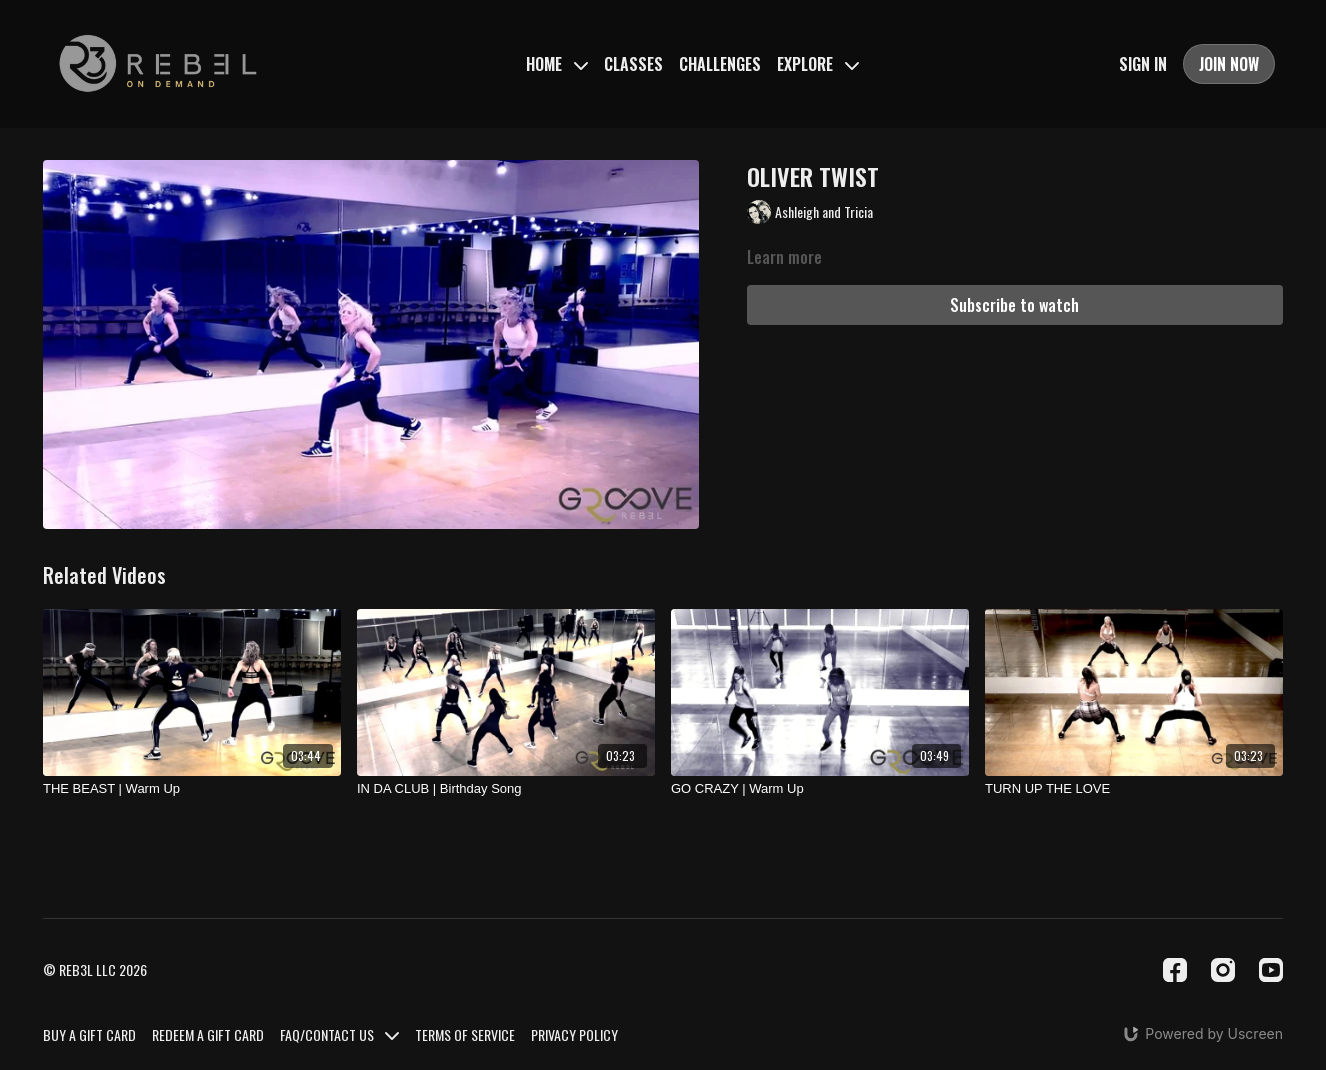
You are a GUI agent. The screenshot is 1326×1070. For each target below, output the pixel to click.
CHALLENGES (720, 64)
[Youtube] (1271, 970)
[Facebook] (1175, 970)
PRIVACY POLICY (574, 1034)
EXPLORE (818, 64)
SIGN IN (1143, 64)
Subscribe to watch (1014, 305)
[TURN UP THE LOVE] (1134, 789)
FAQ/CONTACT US (339, 1034)
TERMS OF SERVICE (465, 1034)
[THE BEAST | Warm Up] (192, 789)
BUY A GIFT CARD (89, 1034)
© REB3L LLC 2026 (95, 970)
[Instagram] (1223, 970)
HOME (557, 64)
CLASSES (633, 64)
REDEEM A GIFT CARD (208, 1034)
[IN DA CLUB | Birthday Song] (506, 789)
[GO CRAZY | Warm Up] (820, 789)
